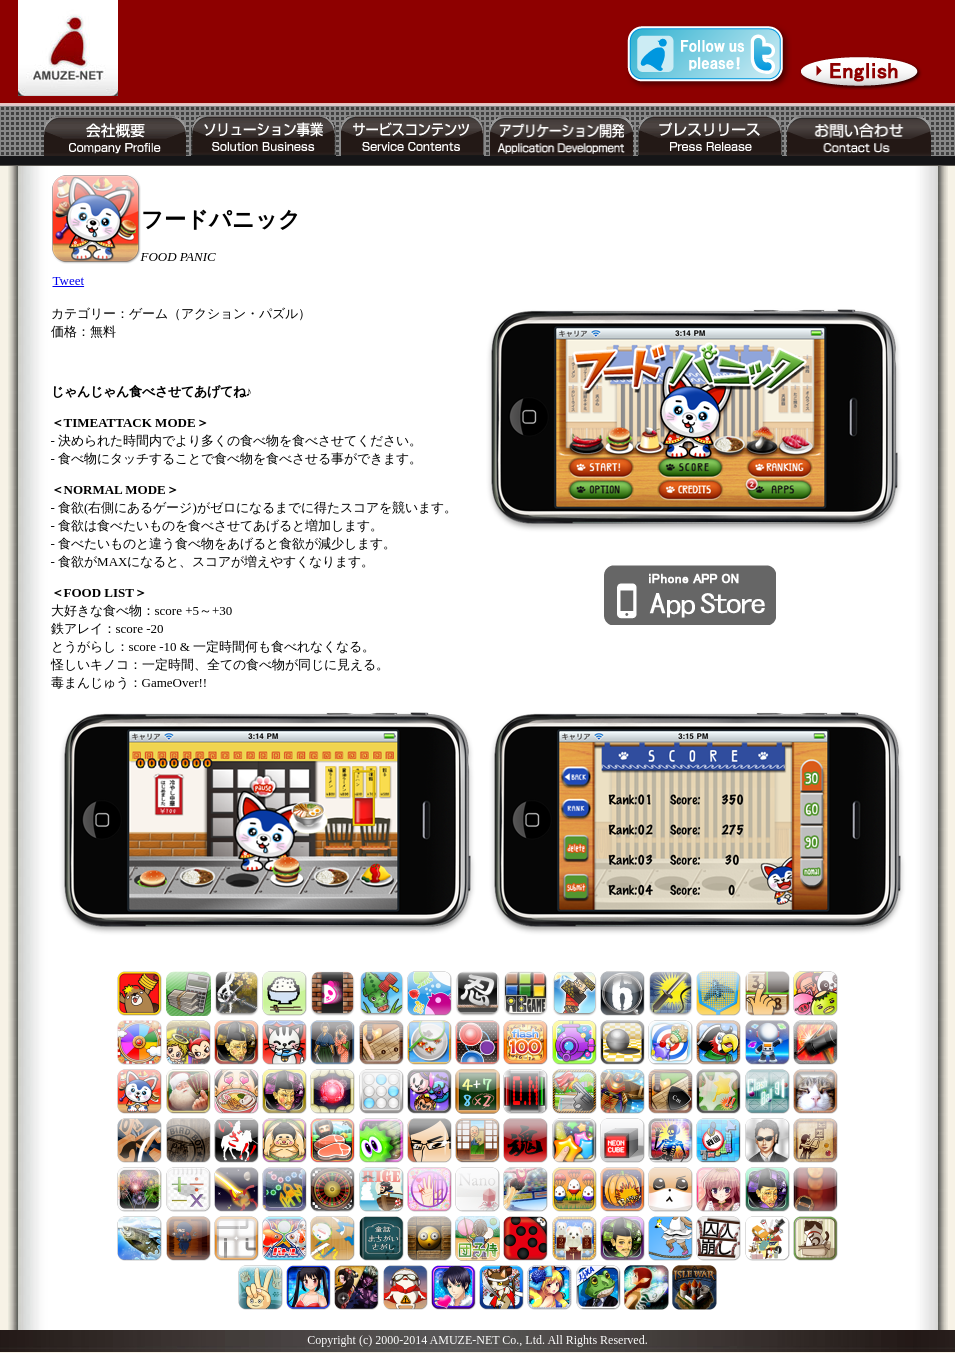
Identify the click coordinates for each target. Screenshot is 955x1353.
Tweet (69, 280)
